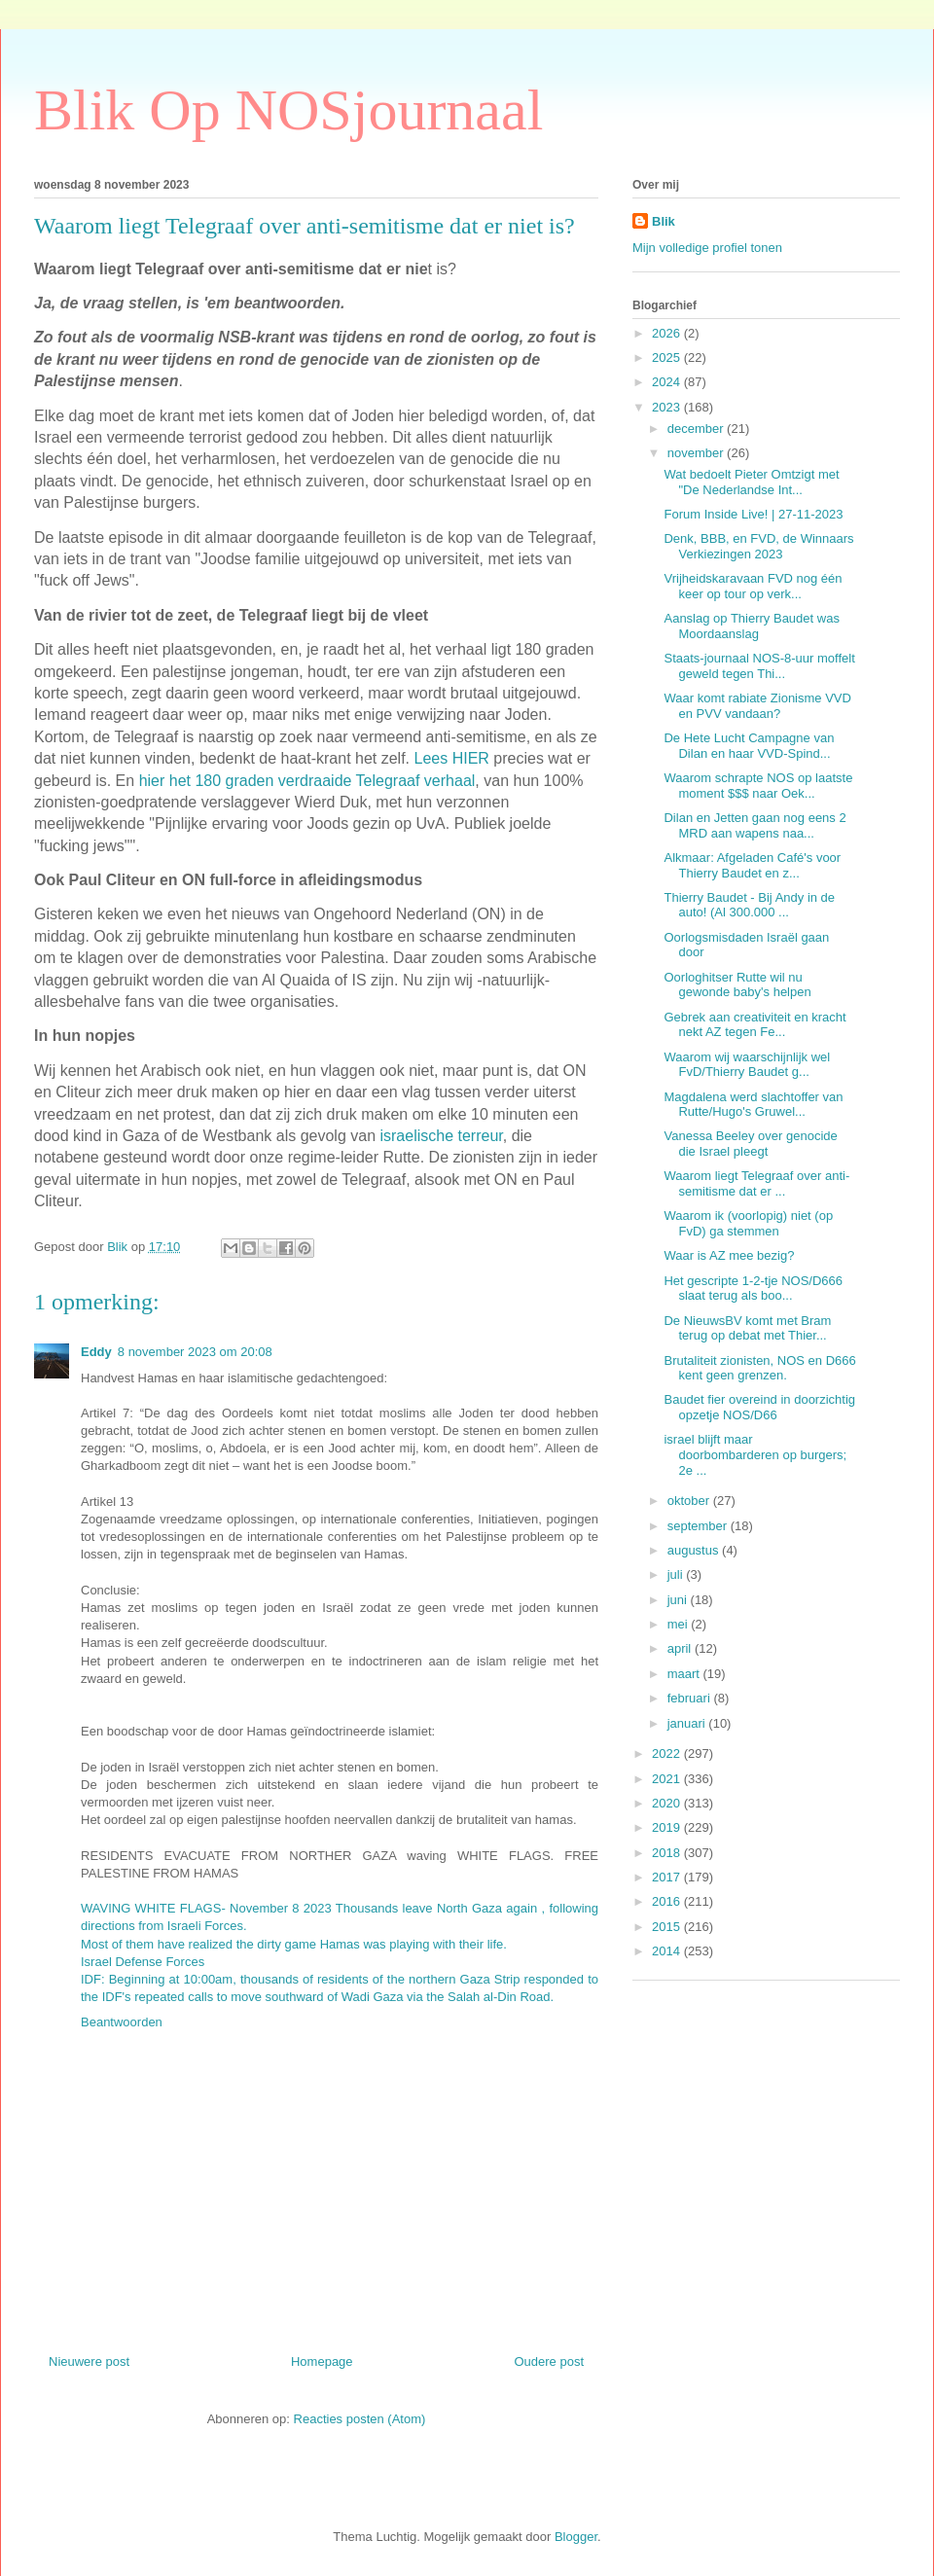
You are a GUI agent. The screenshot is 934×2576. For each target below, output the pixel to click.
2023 (668, 407)
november (697, 453)
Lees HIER (451, 758)
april (681, 1648)
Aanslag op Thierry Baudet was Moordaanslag (751, 626)
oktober (690, 1500)
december (697, 428)
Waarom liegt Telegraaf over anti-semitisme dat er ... (756, 1183)
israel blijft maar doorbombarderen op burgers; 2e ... (755, 1454)
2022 (668, 1753)
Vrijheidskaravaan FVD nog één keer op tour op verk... (753, 586)
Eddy (96, 1351)
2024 (668, 382)
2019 (668, 1827)
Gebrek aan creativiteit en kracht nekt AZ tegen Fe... (754, 1025)
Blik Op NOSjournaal (288, 110)
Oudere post (549, 2361)
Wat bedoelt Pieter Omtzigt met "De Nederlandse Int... (751, 482)
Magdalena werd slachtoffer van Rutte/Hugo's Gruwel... (753, 1105)
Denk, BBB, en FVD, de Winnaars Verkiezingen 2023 (758, 546)
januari (688, 1723)
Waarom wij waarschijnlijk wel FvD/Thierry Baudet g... (747, 1065)
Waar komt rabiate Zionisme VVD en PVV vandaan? (757, 706)
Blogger (576, 2536)
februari (690, 1698)
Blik (663, 221)
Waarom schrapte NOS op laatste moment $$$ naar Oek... (758, 785)
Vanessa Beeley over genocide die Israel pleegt (750, 1143)
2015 (668, 1926)
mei (679, 1624)
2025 (668, 357)
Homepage (322, 2361)
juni (679, 1599)
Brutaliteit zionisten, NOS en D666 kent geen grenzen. (759, 1368)
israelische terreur (440, 1135)
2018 (668, 1852)
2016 (668, 1901)
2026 (668, 333)
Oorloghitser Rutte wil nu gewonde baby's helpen (737, 985)
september (699, 1526)
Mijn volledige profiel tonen (707, 247)
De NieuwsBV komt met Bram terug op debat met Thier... (747, 1328)
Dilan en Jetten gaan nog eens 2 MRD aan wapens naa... (754, 825)
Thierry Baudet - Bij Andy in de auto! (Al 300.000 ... (749, 905)
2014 (668, 1951)
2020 (668, 1803)
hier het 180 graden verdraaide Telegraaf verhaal (307, 780)
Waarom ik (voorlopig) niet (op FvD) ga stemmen (748, 1223)
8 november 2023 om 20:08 (195, 1351)
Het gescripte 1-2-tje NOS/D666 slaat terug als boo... (753, 1288)
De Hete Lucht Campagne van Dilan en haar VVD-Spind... (749, 746)
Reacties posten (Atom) (360, 2419)
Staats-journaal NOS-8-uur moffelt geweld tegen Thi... (759, 666)
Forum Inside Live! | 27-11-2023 (753, 514)
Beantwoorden (121, 2022)
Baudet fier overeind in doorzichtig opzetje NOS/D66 (759, 1407)
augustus (694, 1550)
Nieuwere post (89, 2361)
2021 (668, 1778)
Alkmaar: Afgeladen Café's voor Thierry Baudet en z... (752, 865)
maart (685, 1673)
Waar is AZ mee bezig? (729, 1255)
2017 (668, 1877)
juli (677, 1574)
